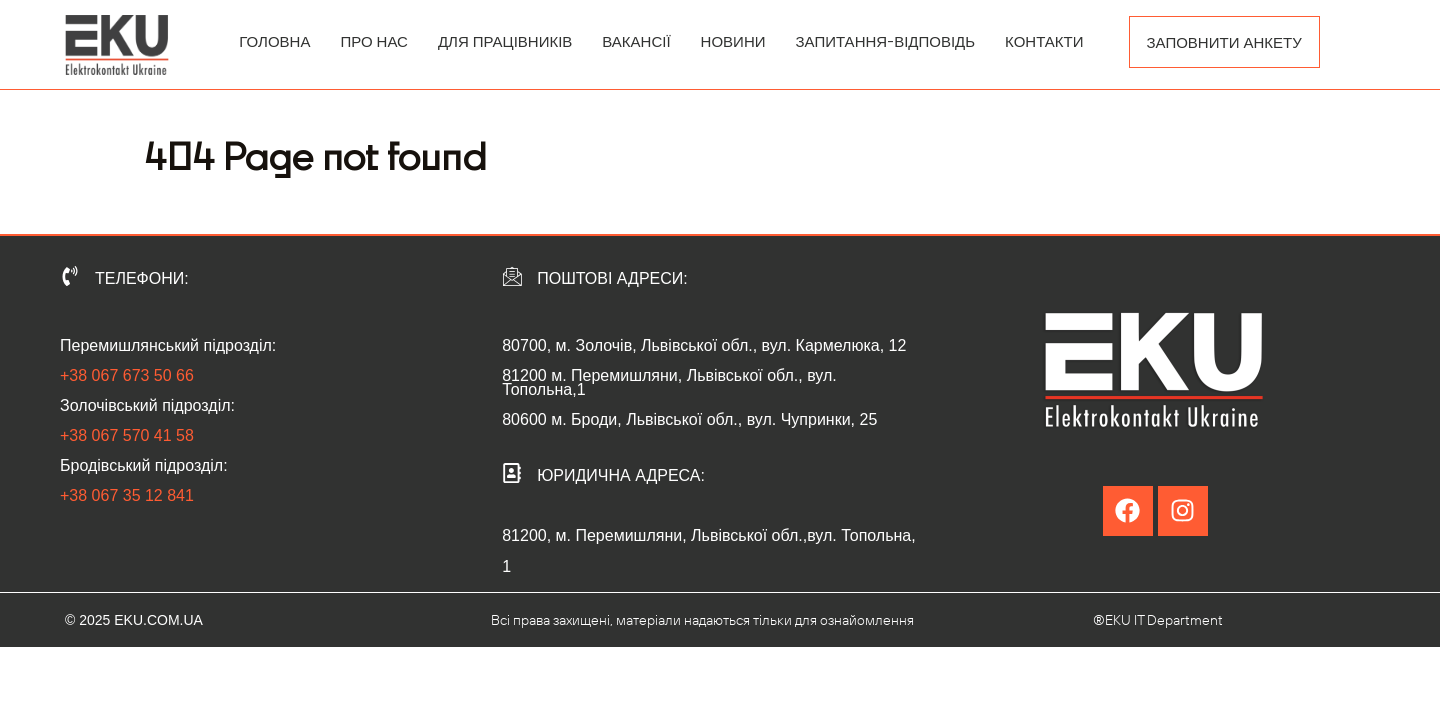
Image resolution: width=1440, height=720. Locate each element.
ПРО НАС (373, 41)
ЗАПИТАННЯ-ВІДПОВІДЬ (886, 41)
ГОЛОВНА (274, 41)
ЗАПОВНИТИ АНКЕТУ (1224, 42)
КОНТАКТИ (1044, 41)
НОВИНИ (733, 41)
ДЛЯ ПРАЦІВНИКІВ (505, 41)
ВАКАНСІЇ (636, 41)
